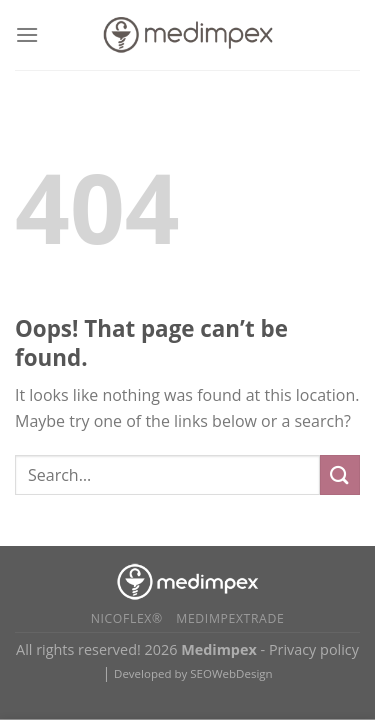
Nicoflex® (127, 618)
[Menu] (27, 34)
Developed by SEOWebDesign (193, 673)
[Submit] (340, 474)
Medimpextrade (230, 618)
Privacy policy (314, 649)
